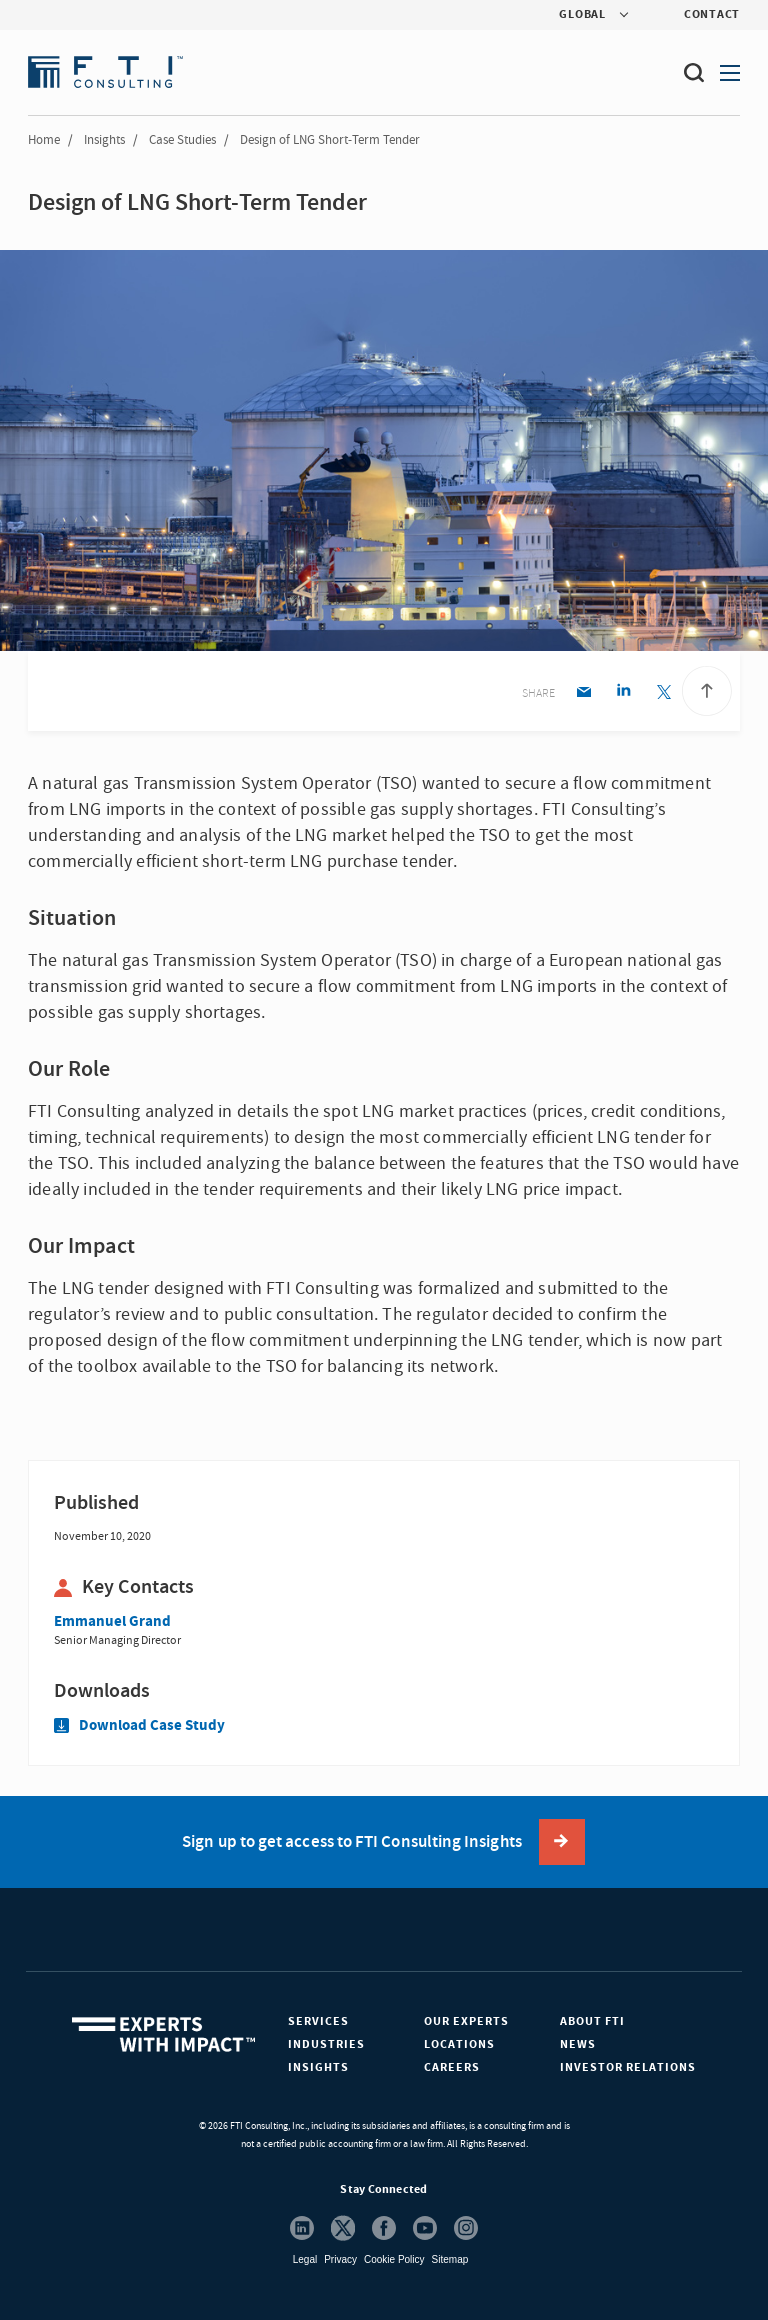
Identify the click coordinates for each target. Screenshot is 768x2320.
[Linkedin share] (623, 693)
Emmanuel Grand (112, 1621)
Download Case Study (139, 1725)
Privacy (340, 2259)
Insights (104, 140)
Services (318, 2021)
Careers (452, 2067)
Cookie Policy (394, 2259)
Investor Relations (628, 2067)
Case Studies (182, 140)
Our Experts (466, 2021)
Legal (305, 2259)
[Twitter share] (663, 693)
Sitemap (450, 2259)
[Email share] (583, 693)
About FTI (592, 2021)
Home (44, 140)
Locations (459, 2044)
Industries (326, 2044)
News (578, 2044)
